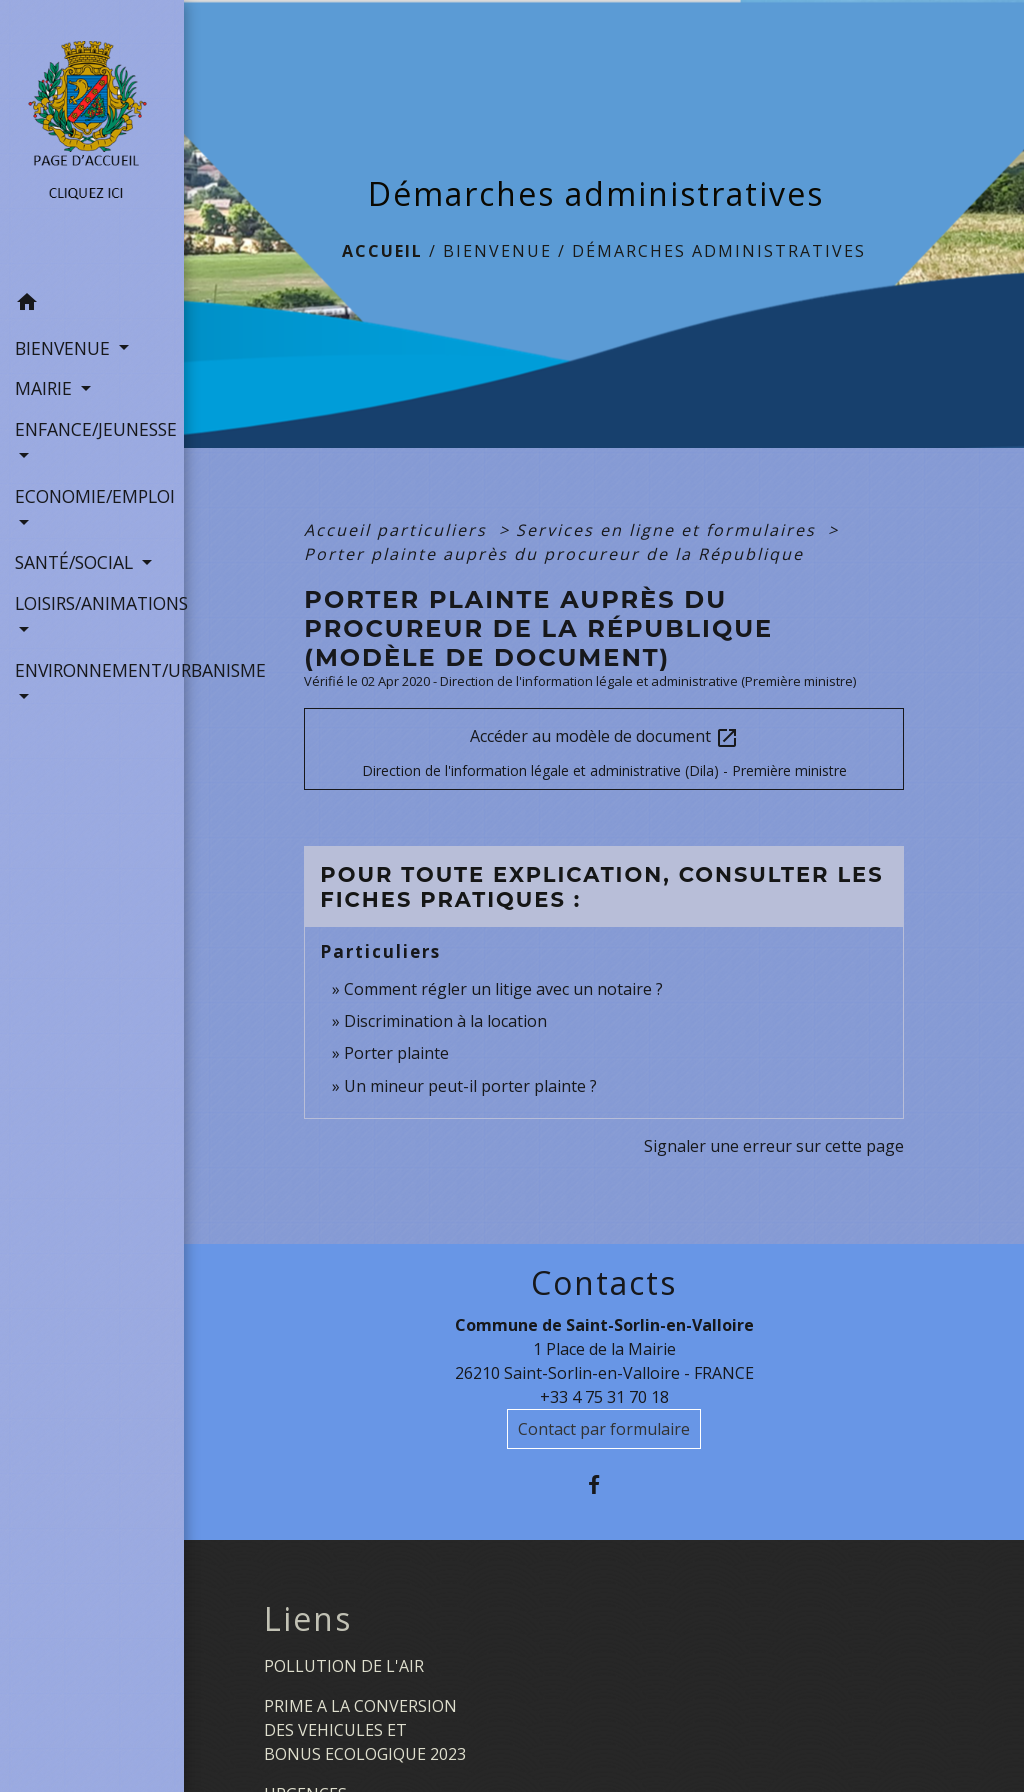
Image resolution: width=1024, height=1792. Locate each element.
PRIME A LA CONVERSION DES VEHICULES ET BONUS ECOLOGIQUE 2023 (365, 1730)
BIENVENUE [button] (65, 348)
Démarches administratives (719, 251)
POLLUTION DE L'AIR (344, 1666)
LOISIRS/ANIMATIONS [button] (92, 603)
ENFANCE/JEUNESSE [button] (92, 429)
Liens (308, 1619)
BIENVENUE (497, 251)
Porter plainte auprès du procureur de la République (554, 554)
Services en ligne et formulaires (669, 530)
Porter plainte (396, 1053)
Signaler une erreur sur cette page (774, 1146)
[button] (92, 305)
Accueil (382, 251)
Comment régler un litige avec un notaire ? (503, 989)
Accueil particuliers (398, 530)
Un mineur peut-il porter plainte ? (470, 1086)
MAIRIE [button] (46, 388)
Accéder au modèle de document (604, 737)
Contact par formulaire (604, 1429)
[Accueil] (92, 142)
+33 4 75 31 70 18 (604, 1397)
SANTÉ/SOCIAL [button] (76, 562)
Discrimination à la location (445, 1021)
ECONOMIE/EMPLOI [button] (92, 496)
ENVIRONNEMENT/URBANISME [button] (92, 670)
